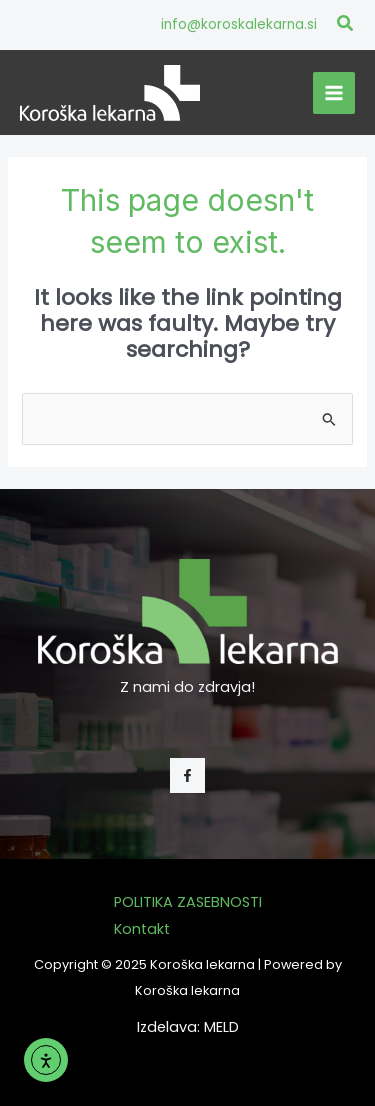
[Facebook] (187, 775)
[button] (346, 25)
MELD (221, 1027)
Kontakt (142, 929)
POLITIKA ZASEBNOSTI (188, 902)
